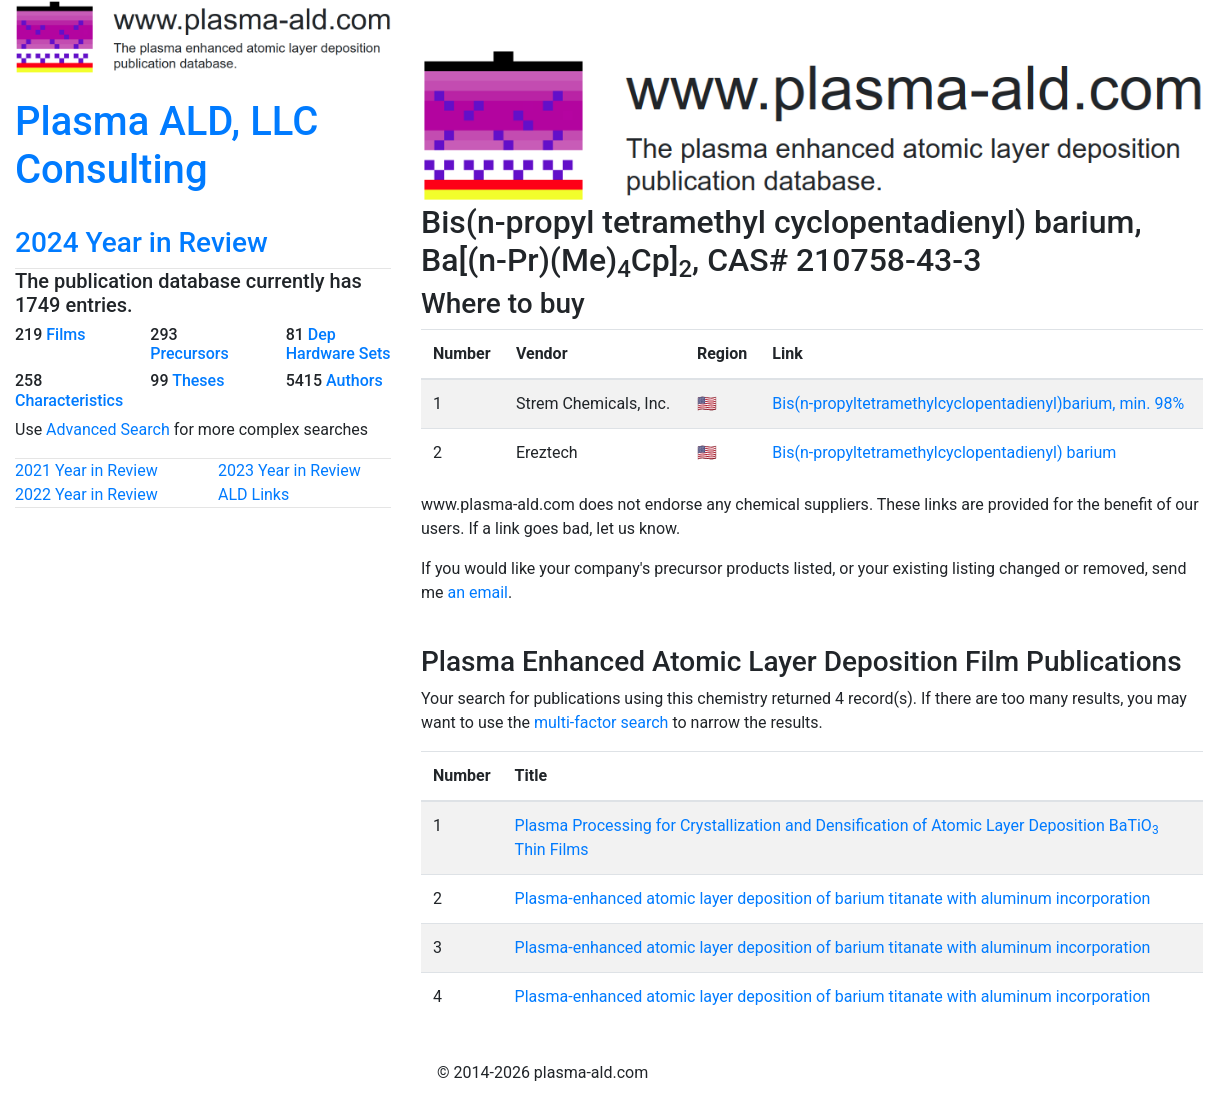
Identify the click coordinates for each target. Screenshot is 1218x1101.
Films (65, 334)
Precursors (189, 353)
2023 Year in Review (289, 470)
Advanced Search (108, 429)
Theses (198, 380)
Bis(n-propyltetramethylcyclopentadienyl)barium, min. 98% (978, 403)
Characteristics (69, 400)
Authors (354, 380)
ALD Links (253, 494)
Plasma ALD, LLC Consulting (166, 145)
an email (477, 592)
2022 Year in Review (86, 494)
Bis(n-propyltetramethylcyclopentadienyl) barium (944, 452)
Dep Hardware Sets (338, 344)
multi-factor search (601, 722)
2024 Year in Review (141, 242)
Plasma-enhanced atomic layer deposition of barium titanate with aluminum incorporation (833, 898)
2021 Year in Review (86, 470)
